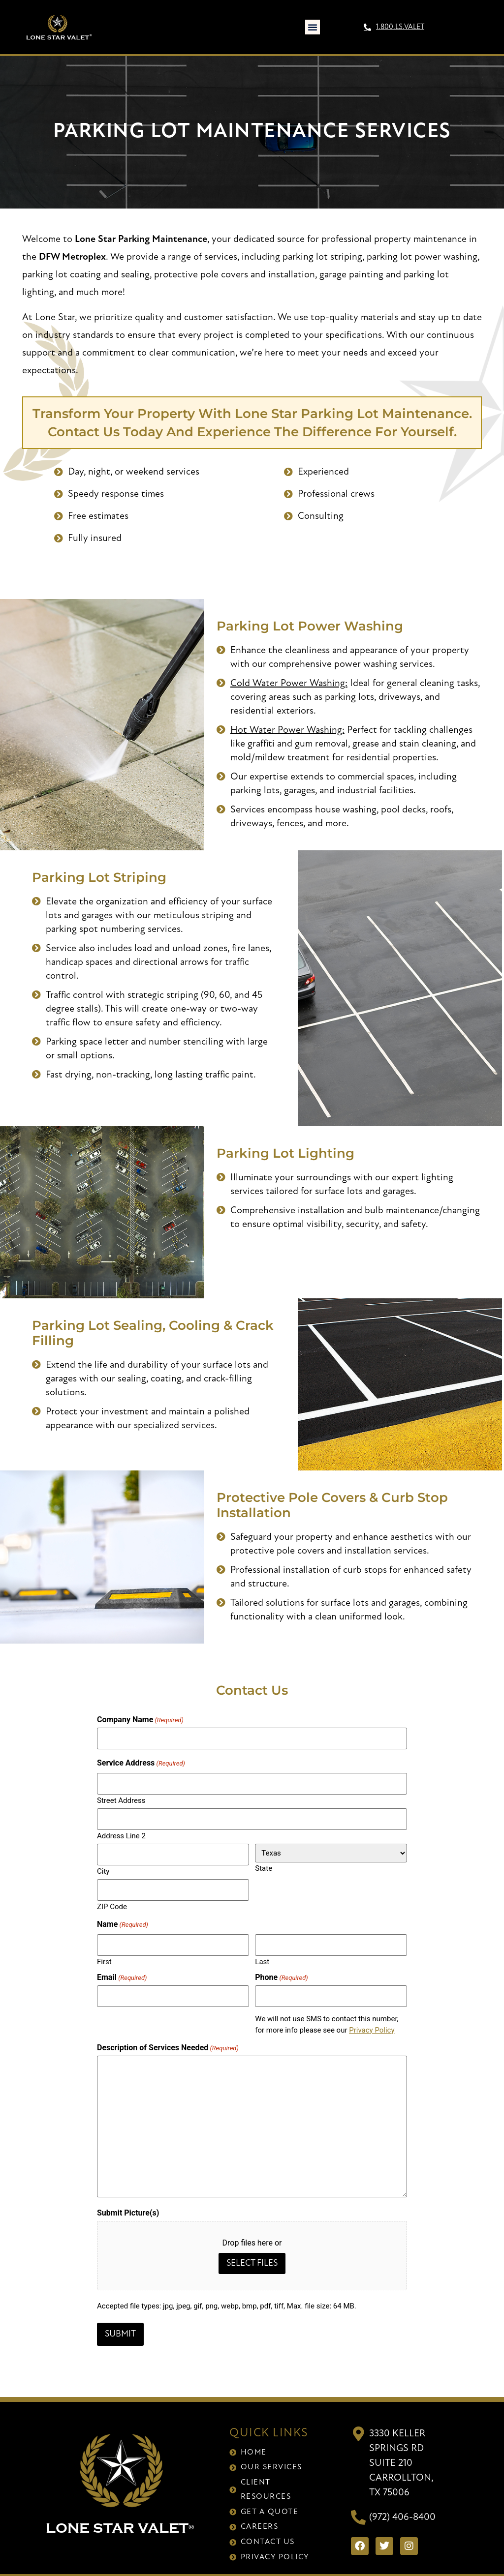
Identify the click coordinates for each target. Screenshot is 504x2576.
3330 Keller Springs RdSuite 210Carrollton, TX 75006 (401, 2449)
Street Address (121, 1797)
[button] (312, 27)
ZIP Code (112, 1897)
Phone (281, 1967)
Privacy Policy (371, 2017)
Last (262, 1951)
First (104, 1951)
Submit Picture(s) (128, 2201)
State (263, 1862)
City (103, 1864)
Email (122, 1967)
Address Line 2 (121, 1830)
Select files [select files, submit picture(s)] (252, 2251)
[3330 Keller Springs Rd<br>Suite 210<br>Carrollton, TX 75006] (358, 2419)
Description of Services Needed (168, 2036)
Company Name (140, 1720)
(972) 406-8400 (402, 2503)
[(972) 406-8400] (358, 2503)
